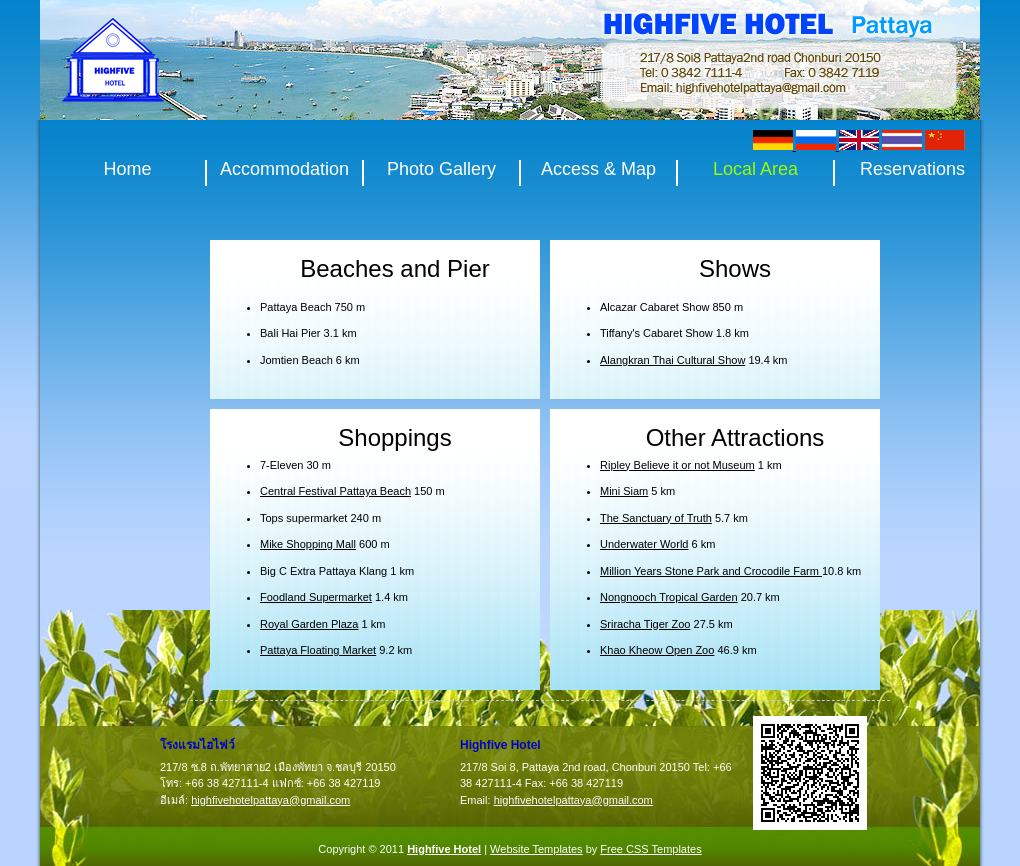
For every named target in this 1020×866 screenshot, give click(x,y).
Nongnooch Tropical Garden (669, 597)
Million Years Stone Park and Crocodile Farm (711, 571)
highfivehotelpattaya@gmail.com (270, 800)
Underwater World (644, 544)
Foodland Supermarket (316, 597)
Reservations (912, 169)
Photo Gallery (441, 169)
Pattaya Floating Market (318, 650)
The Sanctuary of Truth (656, 518)
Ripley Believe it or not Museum (677, 465)
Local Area (755, 169)
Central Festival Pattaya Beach (335, 491)
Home (127, 169)
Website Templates (536, 849)
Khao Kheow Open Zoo (657, 650)
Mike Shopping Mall (308, 544)
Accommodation (284, 169)
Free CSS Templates (650, 849)
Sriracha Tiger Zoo (645, 624)
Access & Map (598, 169)
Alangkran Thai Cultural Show (672, 360)
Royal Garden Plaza (309, 624)
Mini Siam (624, 491)
